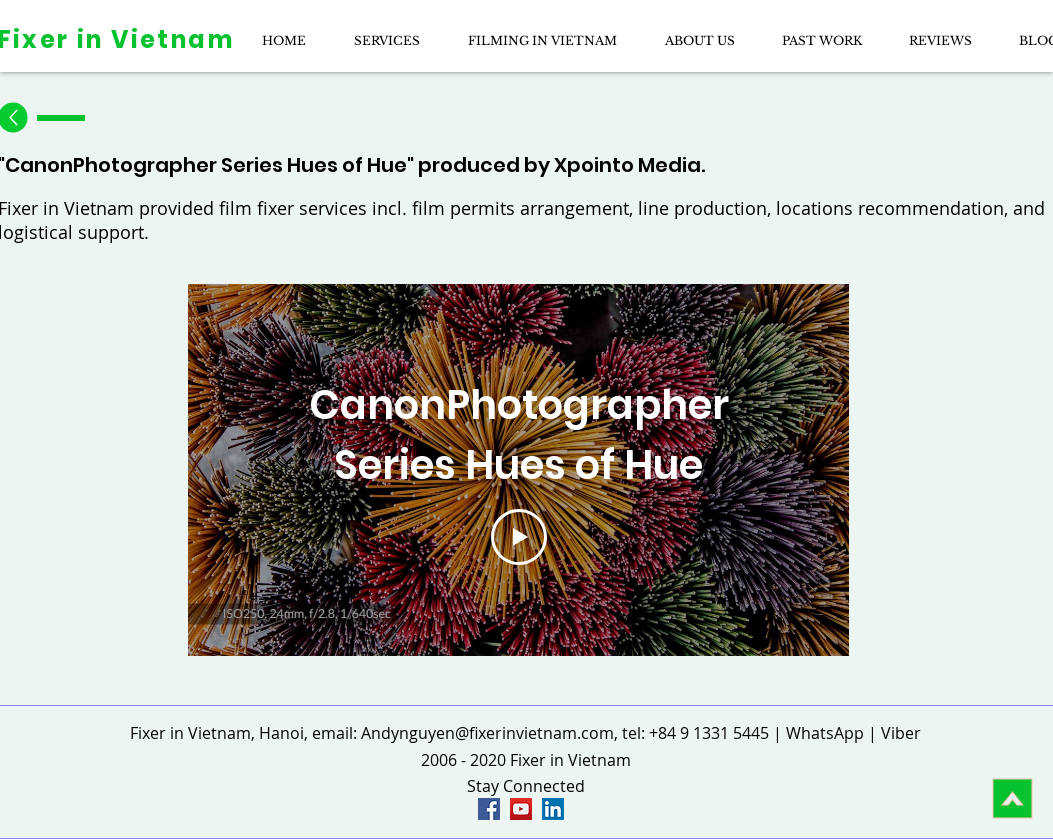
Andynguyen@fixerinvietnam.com (487, 733)
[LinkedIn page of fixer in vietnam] (553, 809)
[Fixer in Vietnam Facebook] (489, 809)
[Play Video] (518, 537)
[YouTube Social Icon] (521, 809)
